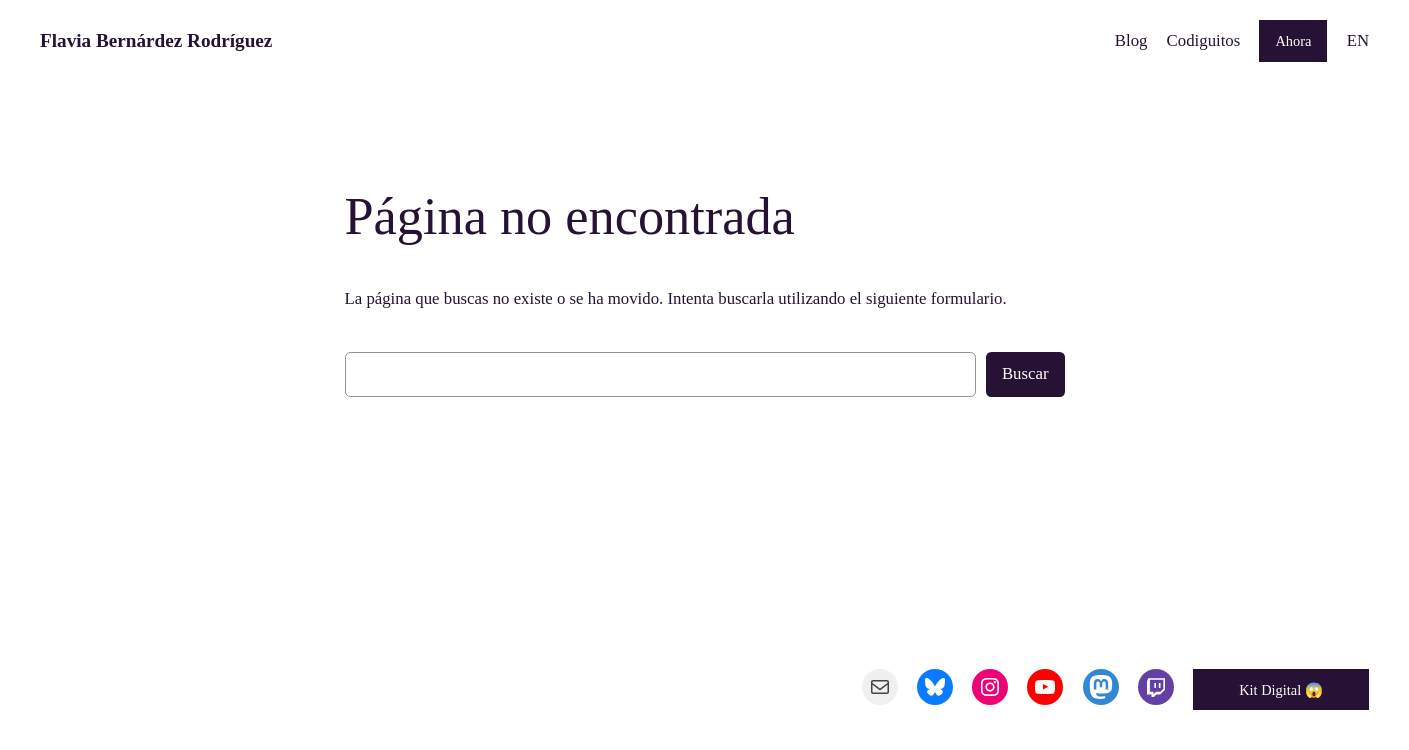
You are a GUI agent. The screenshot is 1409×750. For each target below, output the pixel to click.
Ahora (1293, 41)
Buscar (1025, 373)
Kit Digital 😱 (1281, 690)
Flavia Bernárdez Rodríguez (156, 40)
